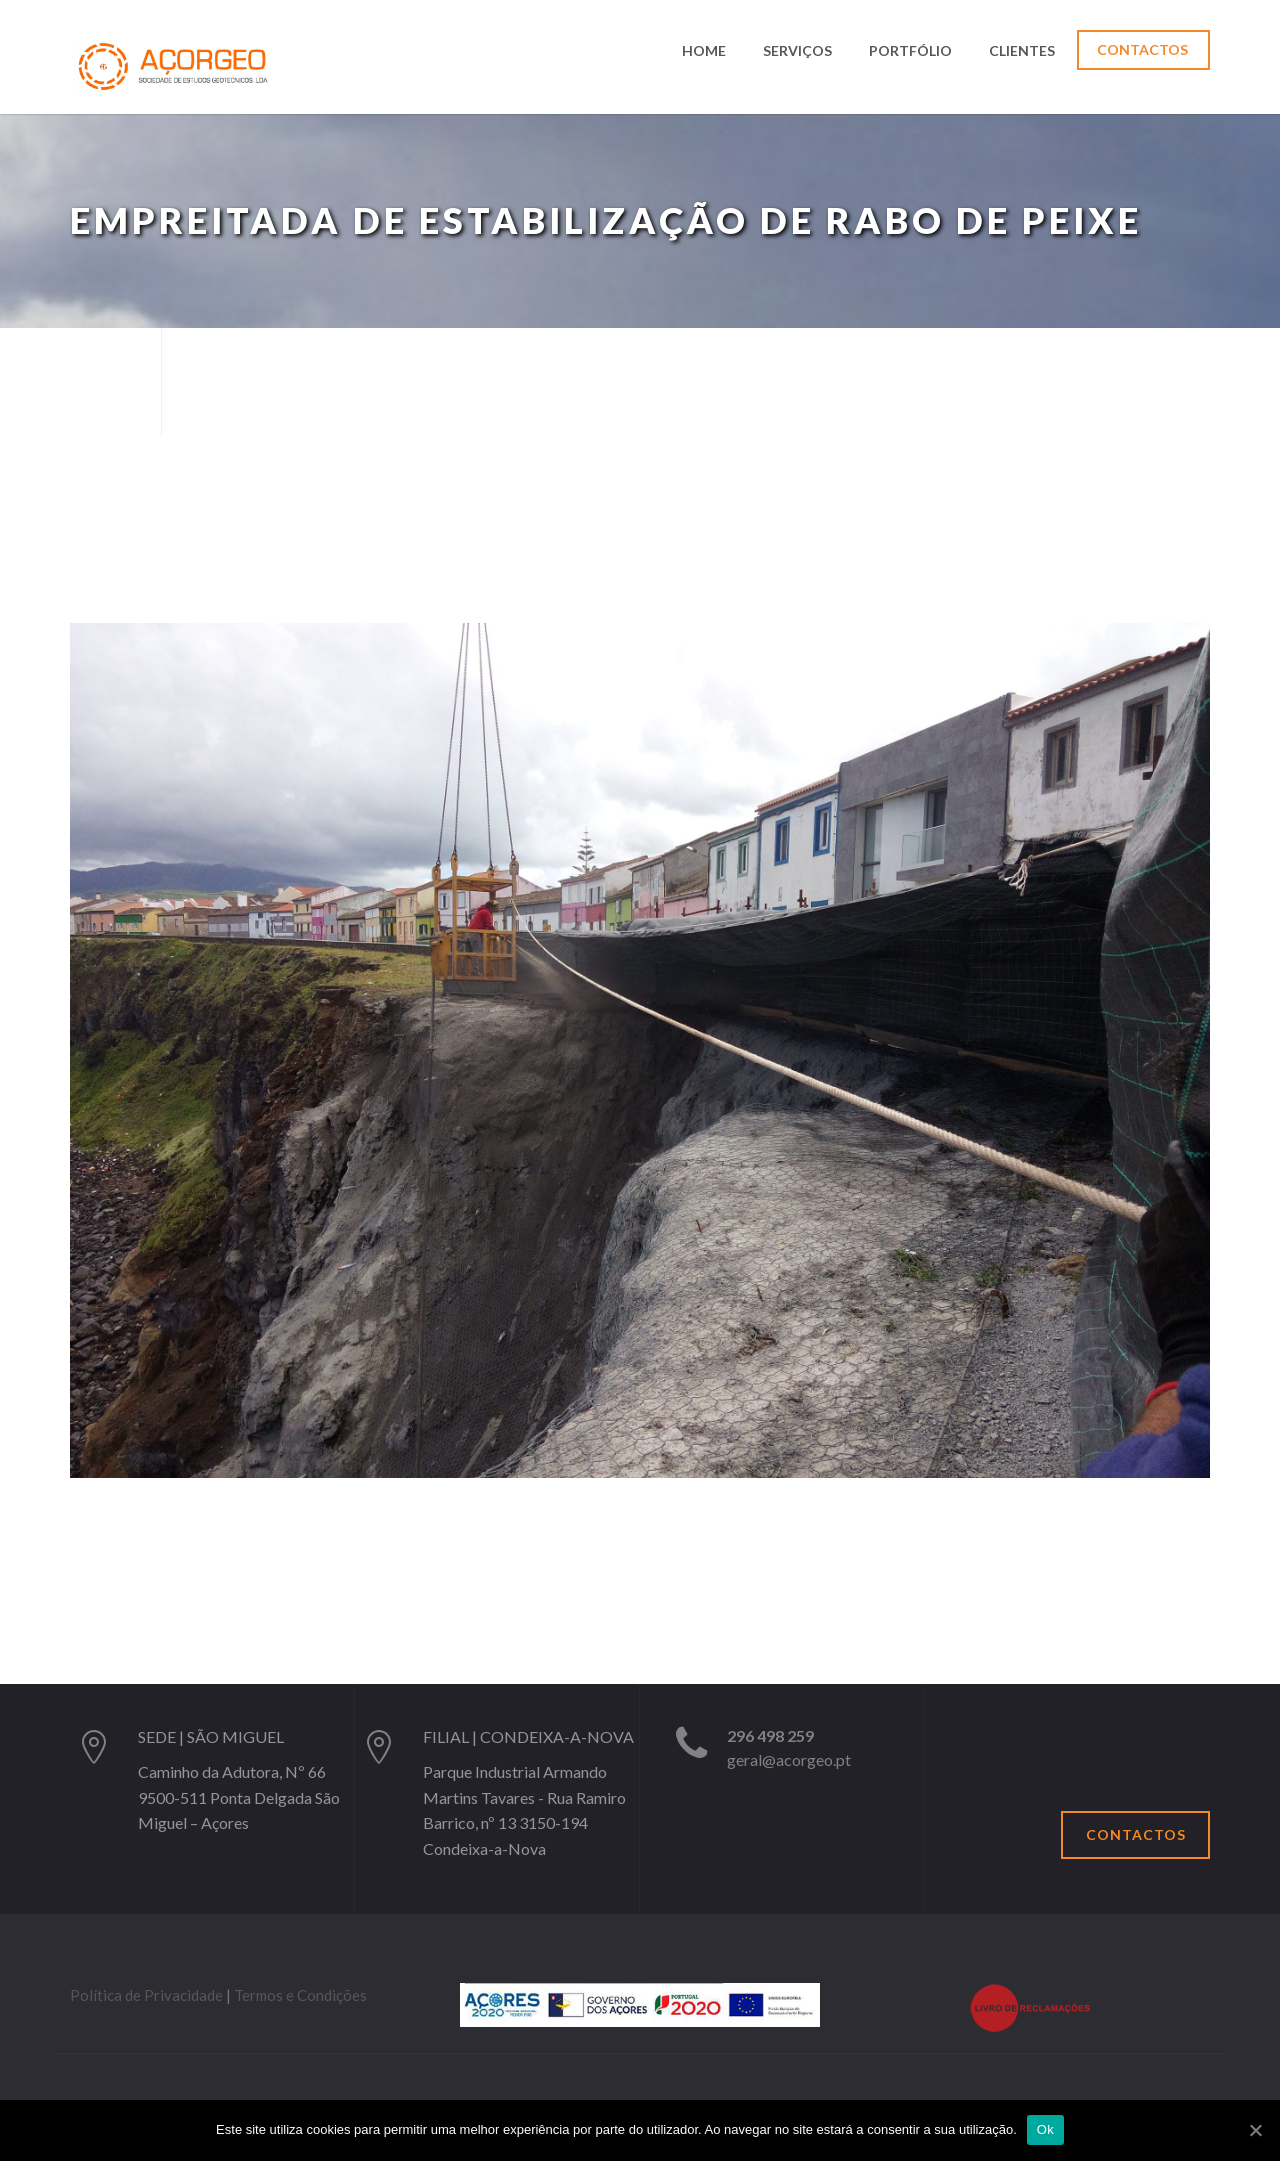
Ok (1045, 2129)
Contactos (1142, 49)
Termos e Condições (300, 1995)
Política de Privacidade (146, 1995)
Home (704, 51)
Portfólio (910, 51)
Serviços (797, 51)
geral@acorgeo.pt (789, 1759)
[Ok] (1255, 2130)
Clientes (1022, 51)
